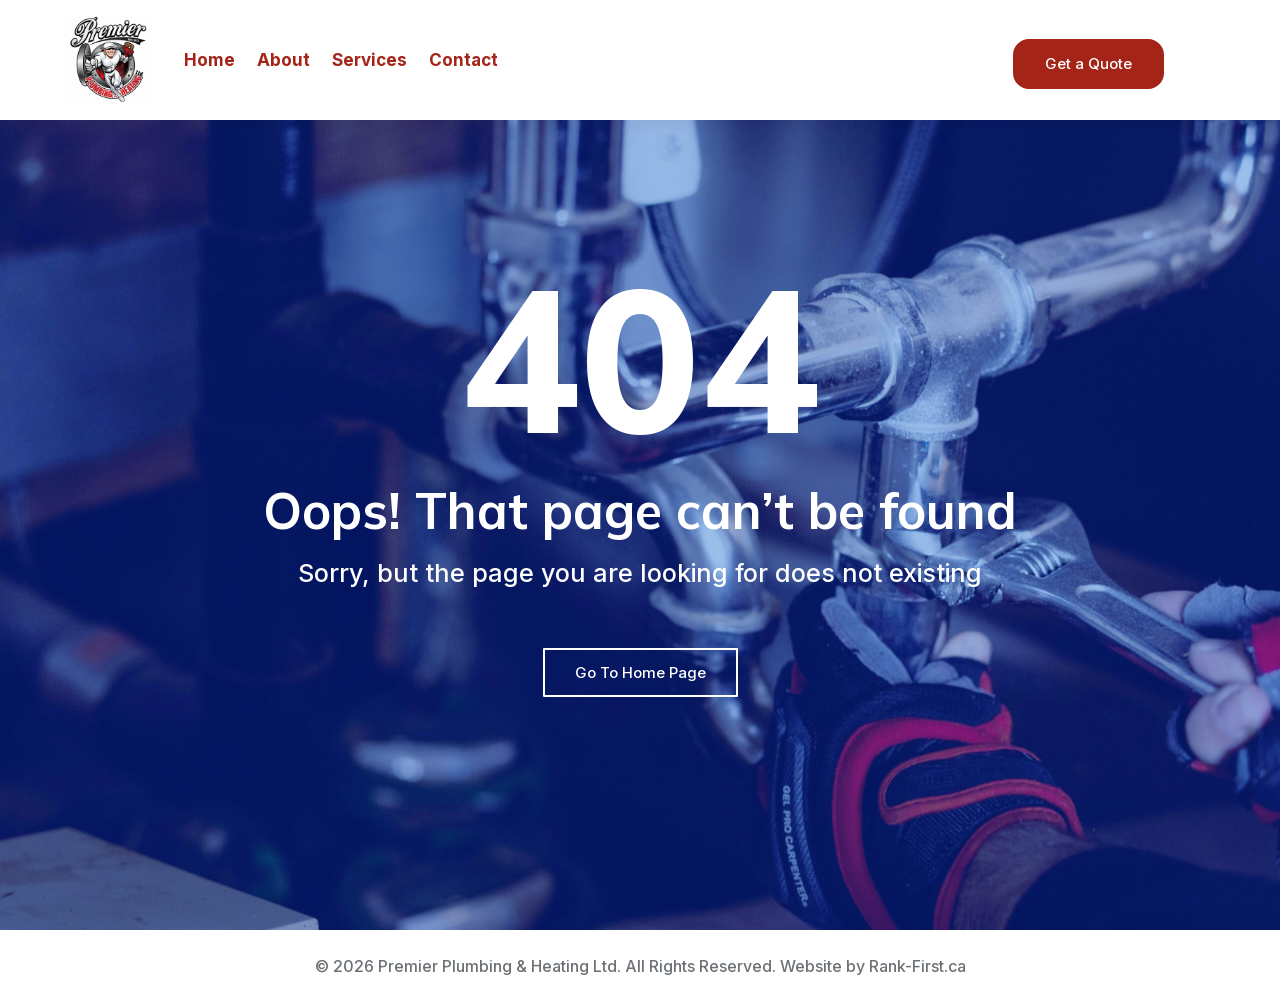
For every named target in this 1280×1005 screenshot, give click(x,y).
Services (369, 60)
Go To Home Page (640, 672)
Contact (463, 60)
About (283, 60)
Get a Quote (1088, 63)
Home (209, 60)
